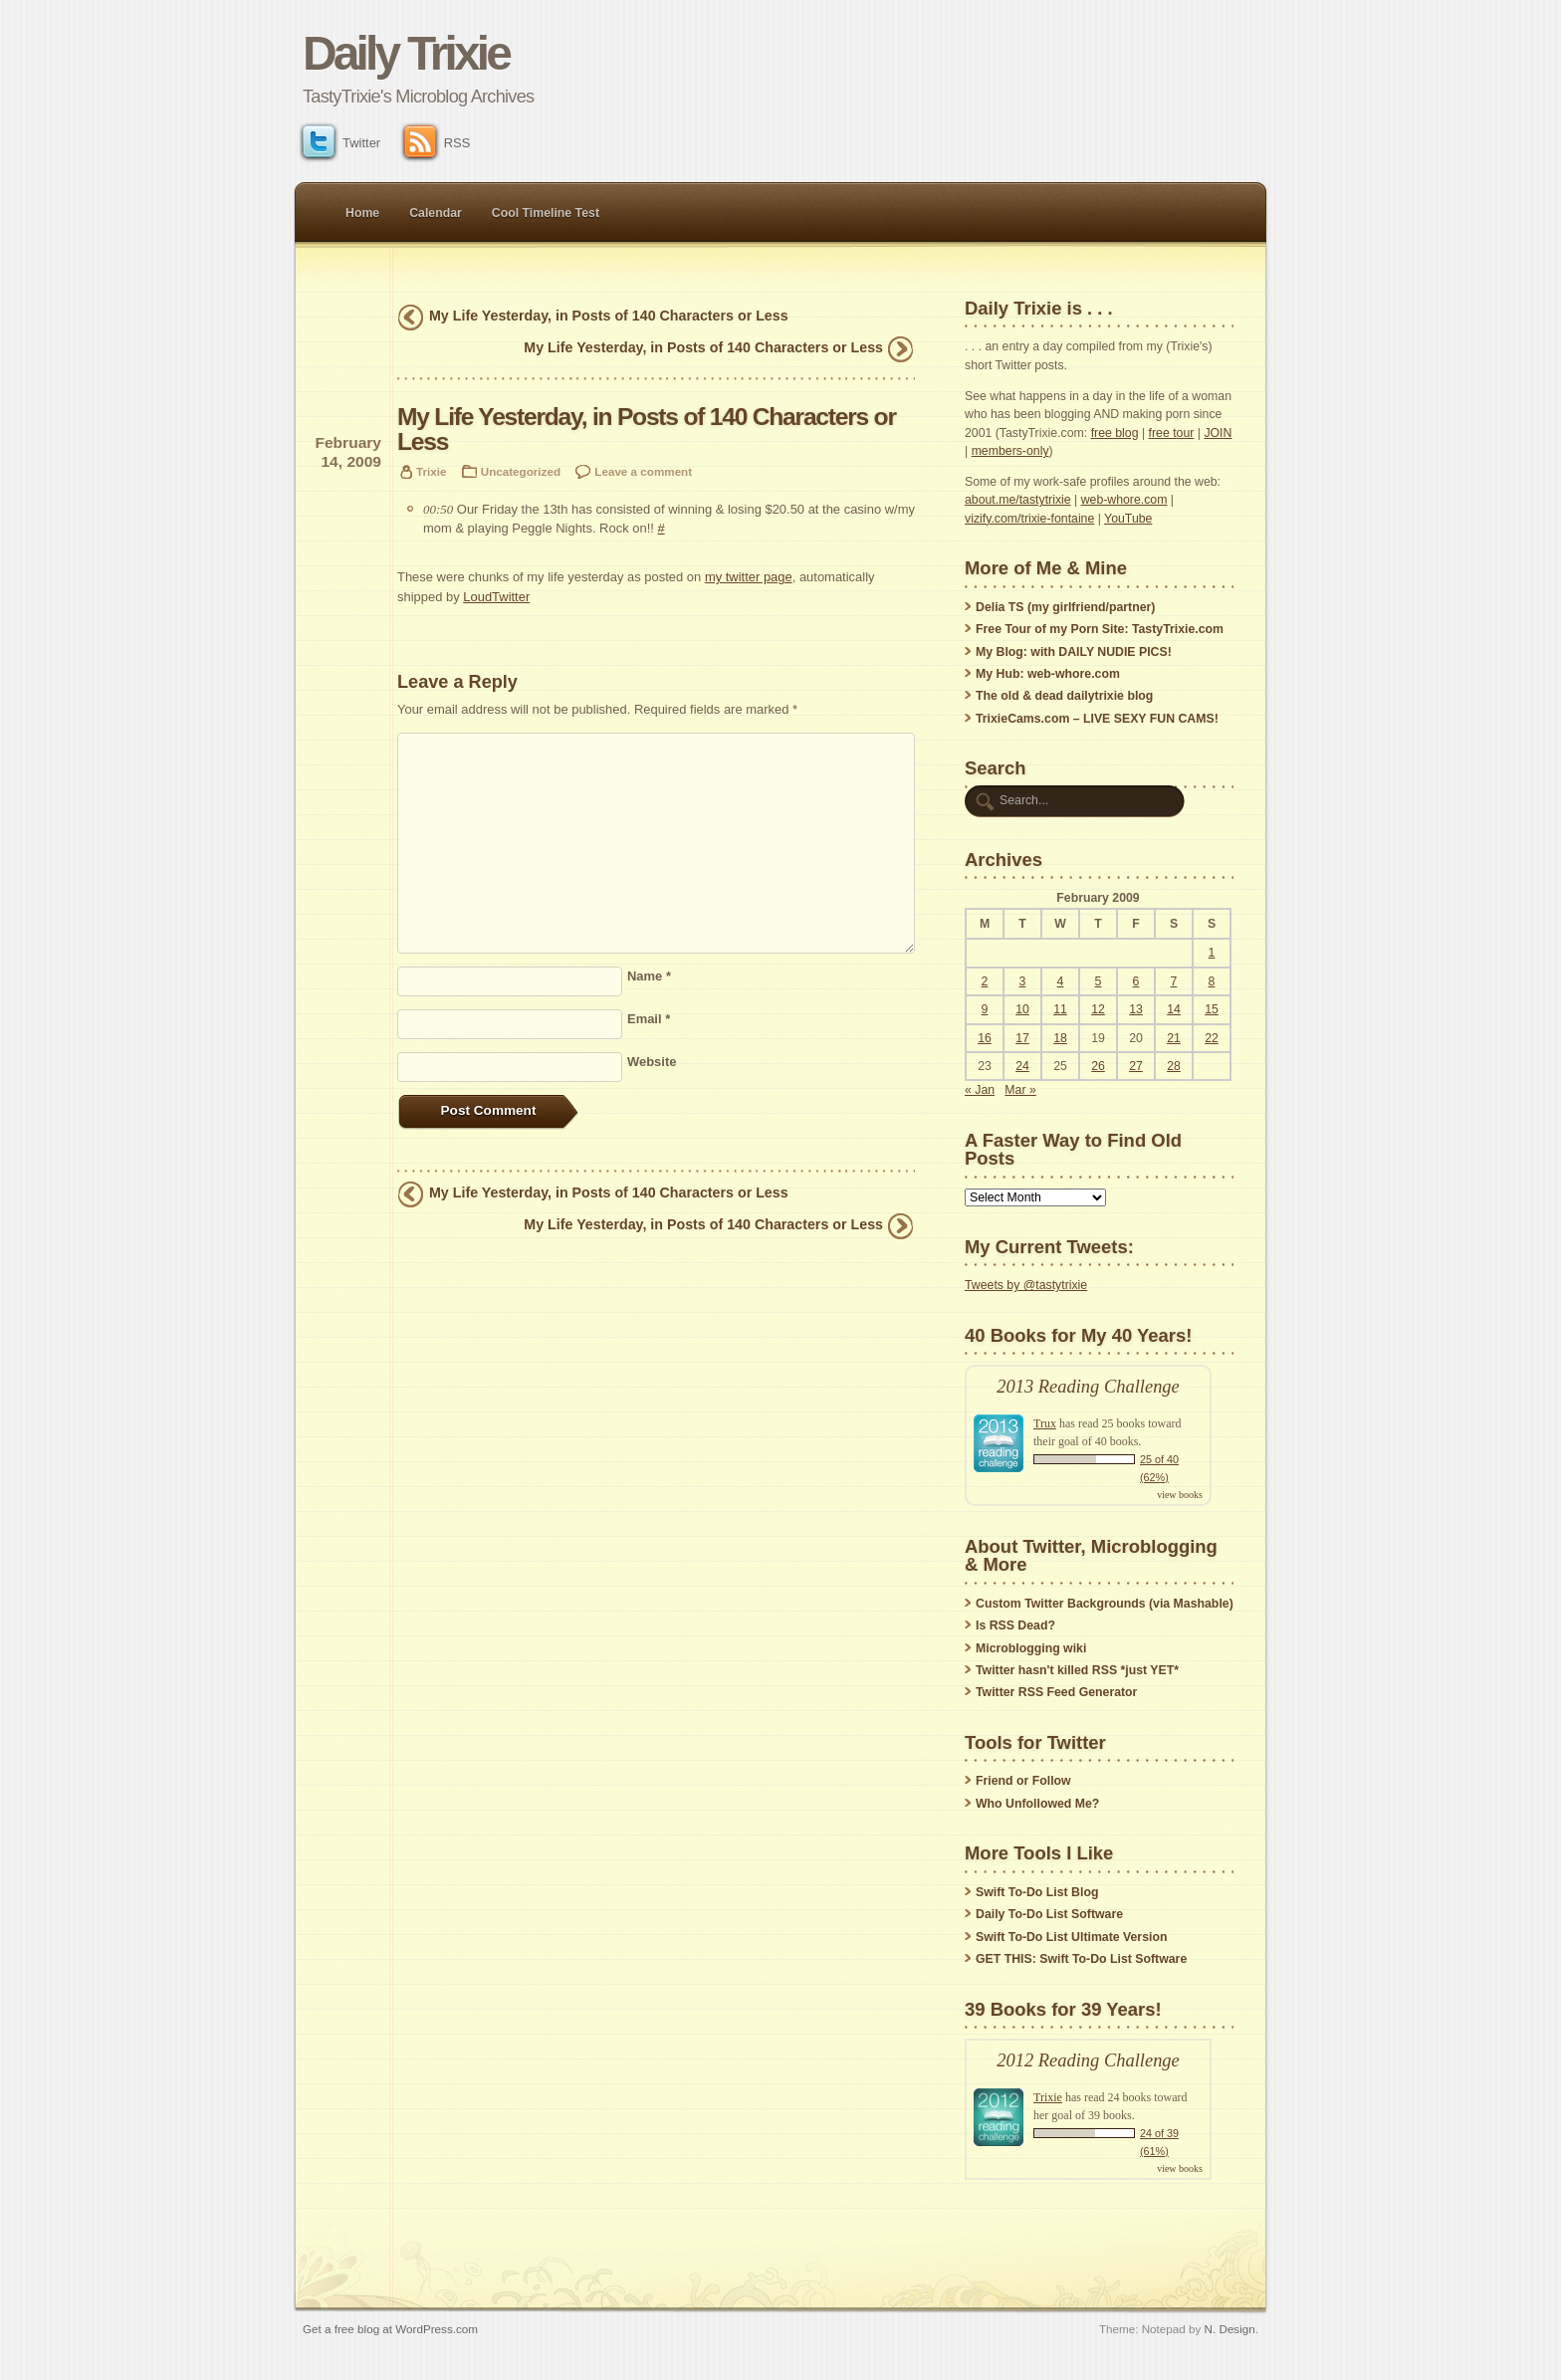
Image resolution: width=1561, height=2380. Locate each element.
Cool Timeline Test (545, 213)
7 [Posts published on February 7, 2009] (1174, 981)
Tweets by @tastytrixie (1026, 1285)
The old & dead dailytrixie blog (1064, 696)
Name (649, 976)
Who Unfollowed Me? (1037, 1804)
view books (1180, 1494)
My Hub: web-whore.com (1048, 674)
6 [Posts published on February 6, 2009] (1136, 981)
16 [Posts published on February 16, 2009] (985, 1038)
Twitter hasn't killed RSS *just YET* (1077, 1670)
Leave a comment (643, 471)
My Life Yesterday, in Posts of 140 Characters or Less (608, 316)
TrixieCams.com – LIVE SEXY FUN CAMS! (1097, 719)
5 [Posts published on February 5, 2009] (1098, 981)
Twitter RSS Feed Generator (1056, 1692)
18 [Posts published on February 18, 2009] (1060, 1038)
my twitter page (748, 576)
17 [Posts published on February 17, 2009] (1022, 1038)
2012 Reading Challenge (1088, 2060)
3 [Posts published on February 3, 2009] (1022, 981)
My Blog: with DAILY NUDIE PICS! (1074, 652)
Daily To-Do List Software (1049, 1914)
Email (648, 1018)
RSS (437, 142)
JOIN (1217, 433)
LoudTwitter (496, 596)
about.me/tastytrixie (1018, 500)
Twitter (341, 142)
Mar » (1019, 1090)
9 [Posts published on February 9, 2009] (985, 1009)
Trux (1044, 1423)
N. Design (1230, 2328)
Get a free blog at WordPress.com (390, 2328)
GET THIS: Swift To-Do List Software (1081, 1959)
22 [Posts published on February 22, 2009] (1212, 1038)
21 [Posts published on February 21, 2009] (1174, 1038)
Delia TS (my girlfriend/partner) (1065, 607)
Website (651, 1061)
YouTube (1128, 519)
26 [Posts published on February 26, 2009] (1098, 1066)
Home (362, 213)
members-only (1010, 451)
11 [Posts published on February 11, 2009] (1060, 1009)
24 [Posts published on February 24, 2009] (1022, 1066)
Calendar (435, 213)
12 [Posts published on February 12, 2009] (1098, 1009)
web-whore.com (1124, 500)
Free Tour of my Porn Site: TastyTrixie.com (1100, 629)
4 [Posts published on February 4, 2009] (1060, 981)
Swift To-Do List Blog (1037, 1892)
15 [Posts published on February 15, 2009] (1212, 1009)
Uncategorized (520, 471)
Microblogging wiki (1031, 1648)
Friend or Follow (1023, 1781)
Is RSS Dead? (1015, 1625)
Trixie (431, 471)
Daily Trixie (406, 53)
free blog (1115, 433)
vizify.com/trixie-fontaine (1029, 519)
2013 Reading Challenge (1088, 1387)
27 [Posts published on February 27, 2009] (1136, 1066)
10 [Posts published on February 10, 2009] (1022, 1009)
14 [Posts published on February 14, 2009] (1174, 1009)
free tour (1172, 433)
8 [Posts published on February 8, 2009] (1212, 981)
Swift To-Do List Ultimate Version (1071, 1937)
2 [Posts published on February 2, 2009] (985, 981)
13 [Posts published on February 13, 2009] (1136, 1009)
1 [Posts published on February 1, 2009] (1212, 953)
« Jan (980, 1090)
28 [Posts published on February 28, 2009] (1174, 1066)
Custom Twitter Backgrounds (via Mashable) (1104, 1604)
